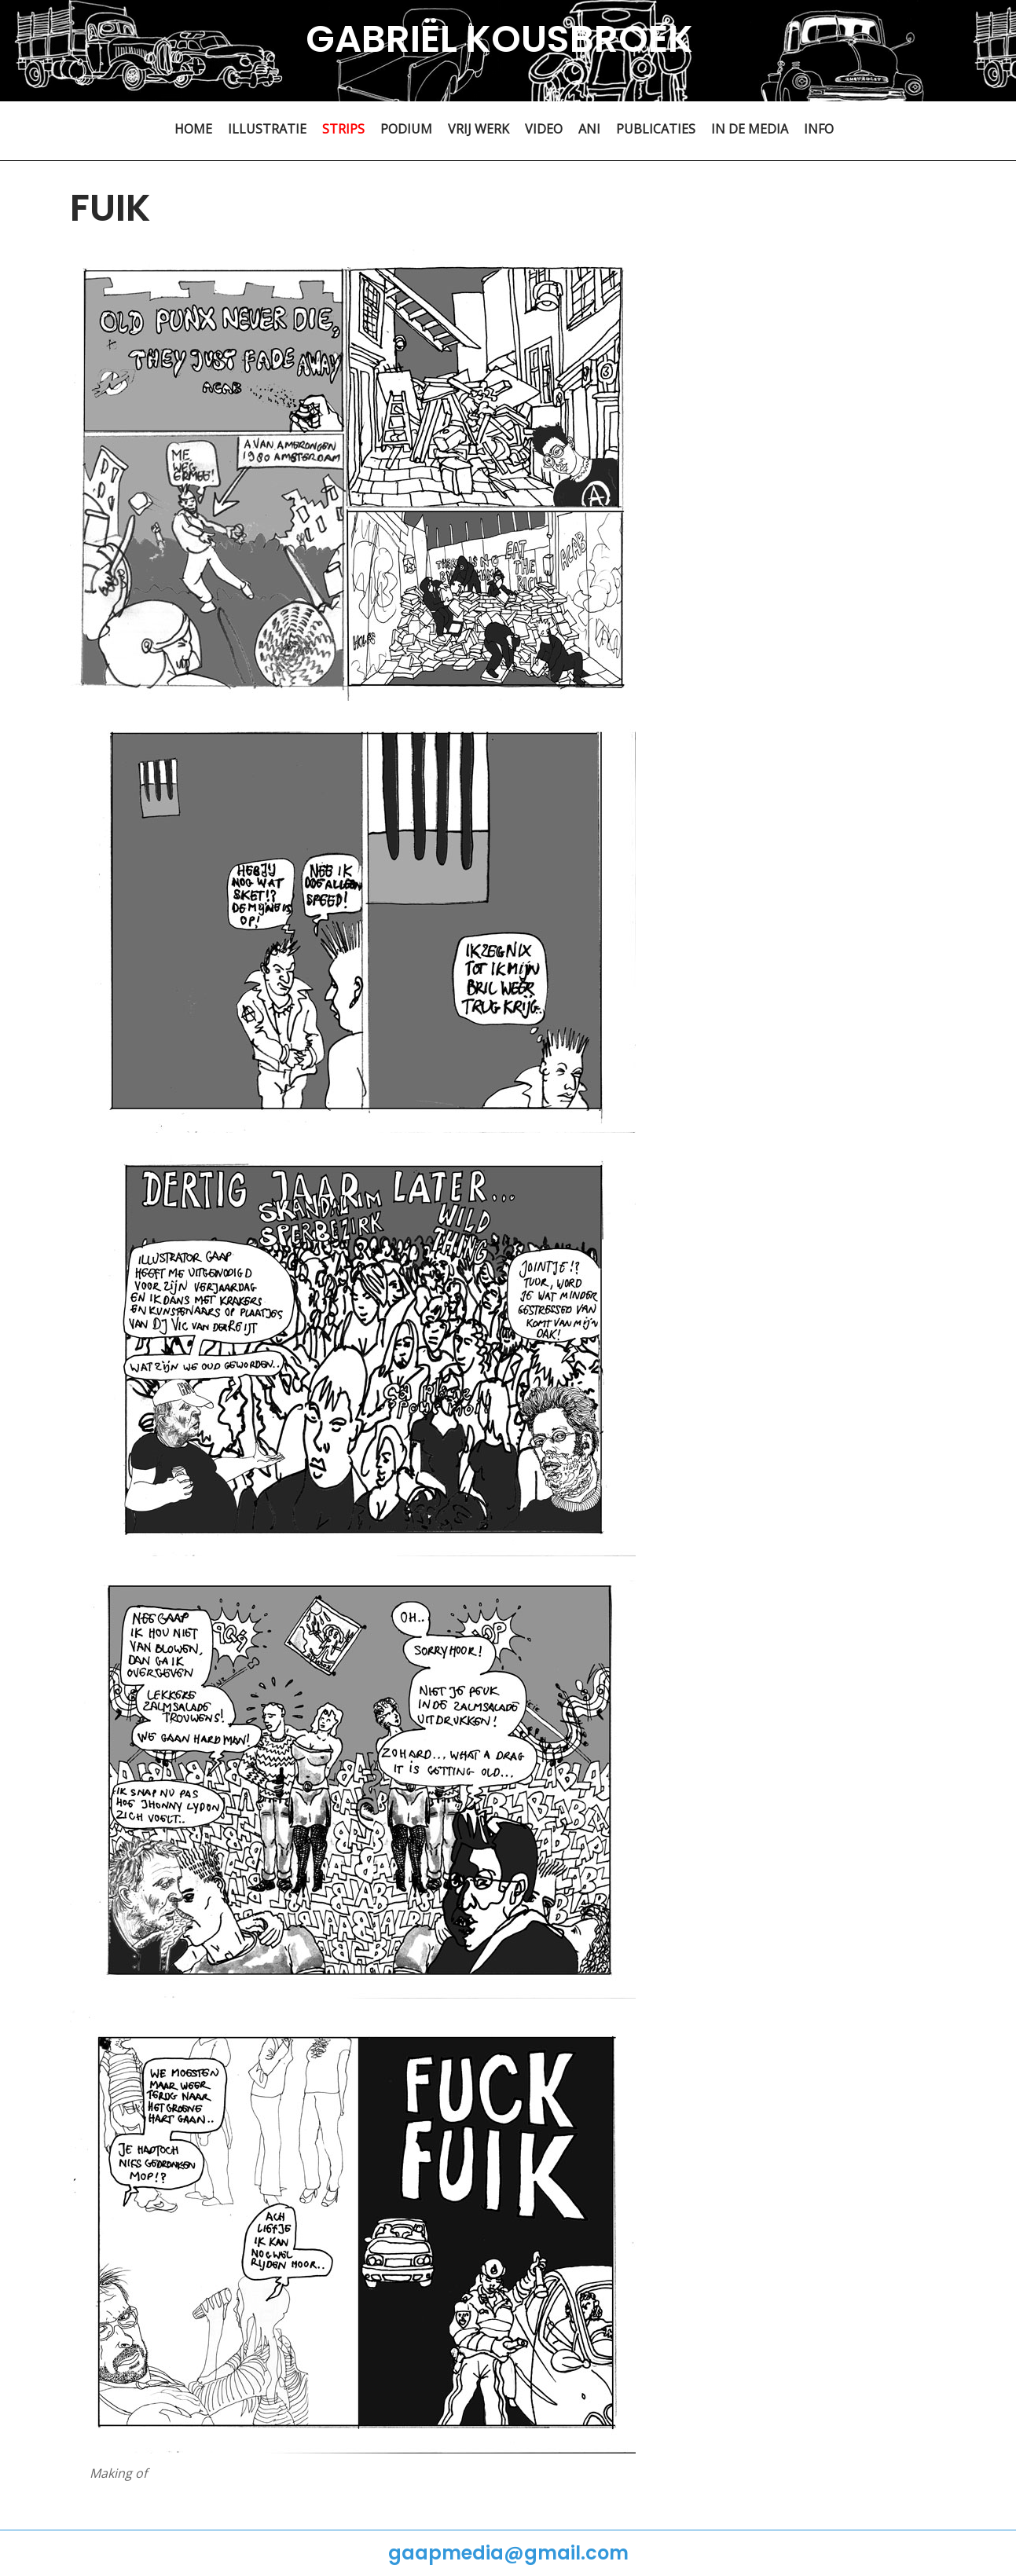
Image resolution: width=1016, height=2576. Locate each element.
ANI (589, 128)
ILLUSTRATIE (267, 128)
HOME (193, 128)
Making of (118, 2473)
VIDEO (544, 128)
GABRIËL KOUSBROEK (499, 39)
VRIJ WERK (478, 128)
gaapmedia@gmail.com (508, 2553)
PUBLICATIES (655, 128)
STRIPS (343, 128)
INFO (819, 128)
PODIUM (406, 128)
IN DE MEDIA (749, 128)
